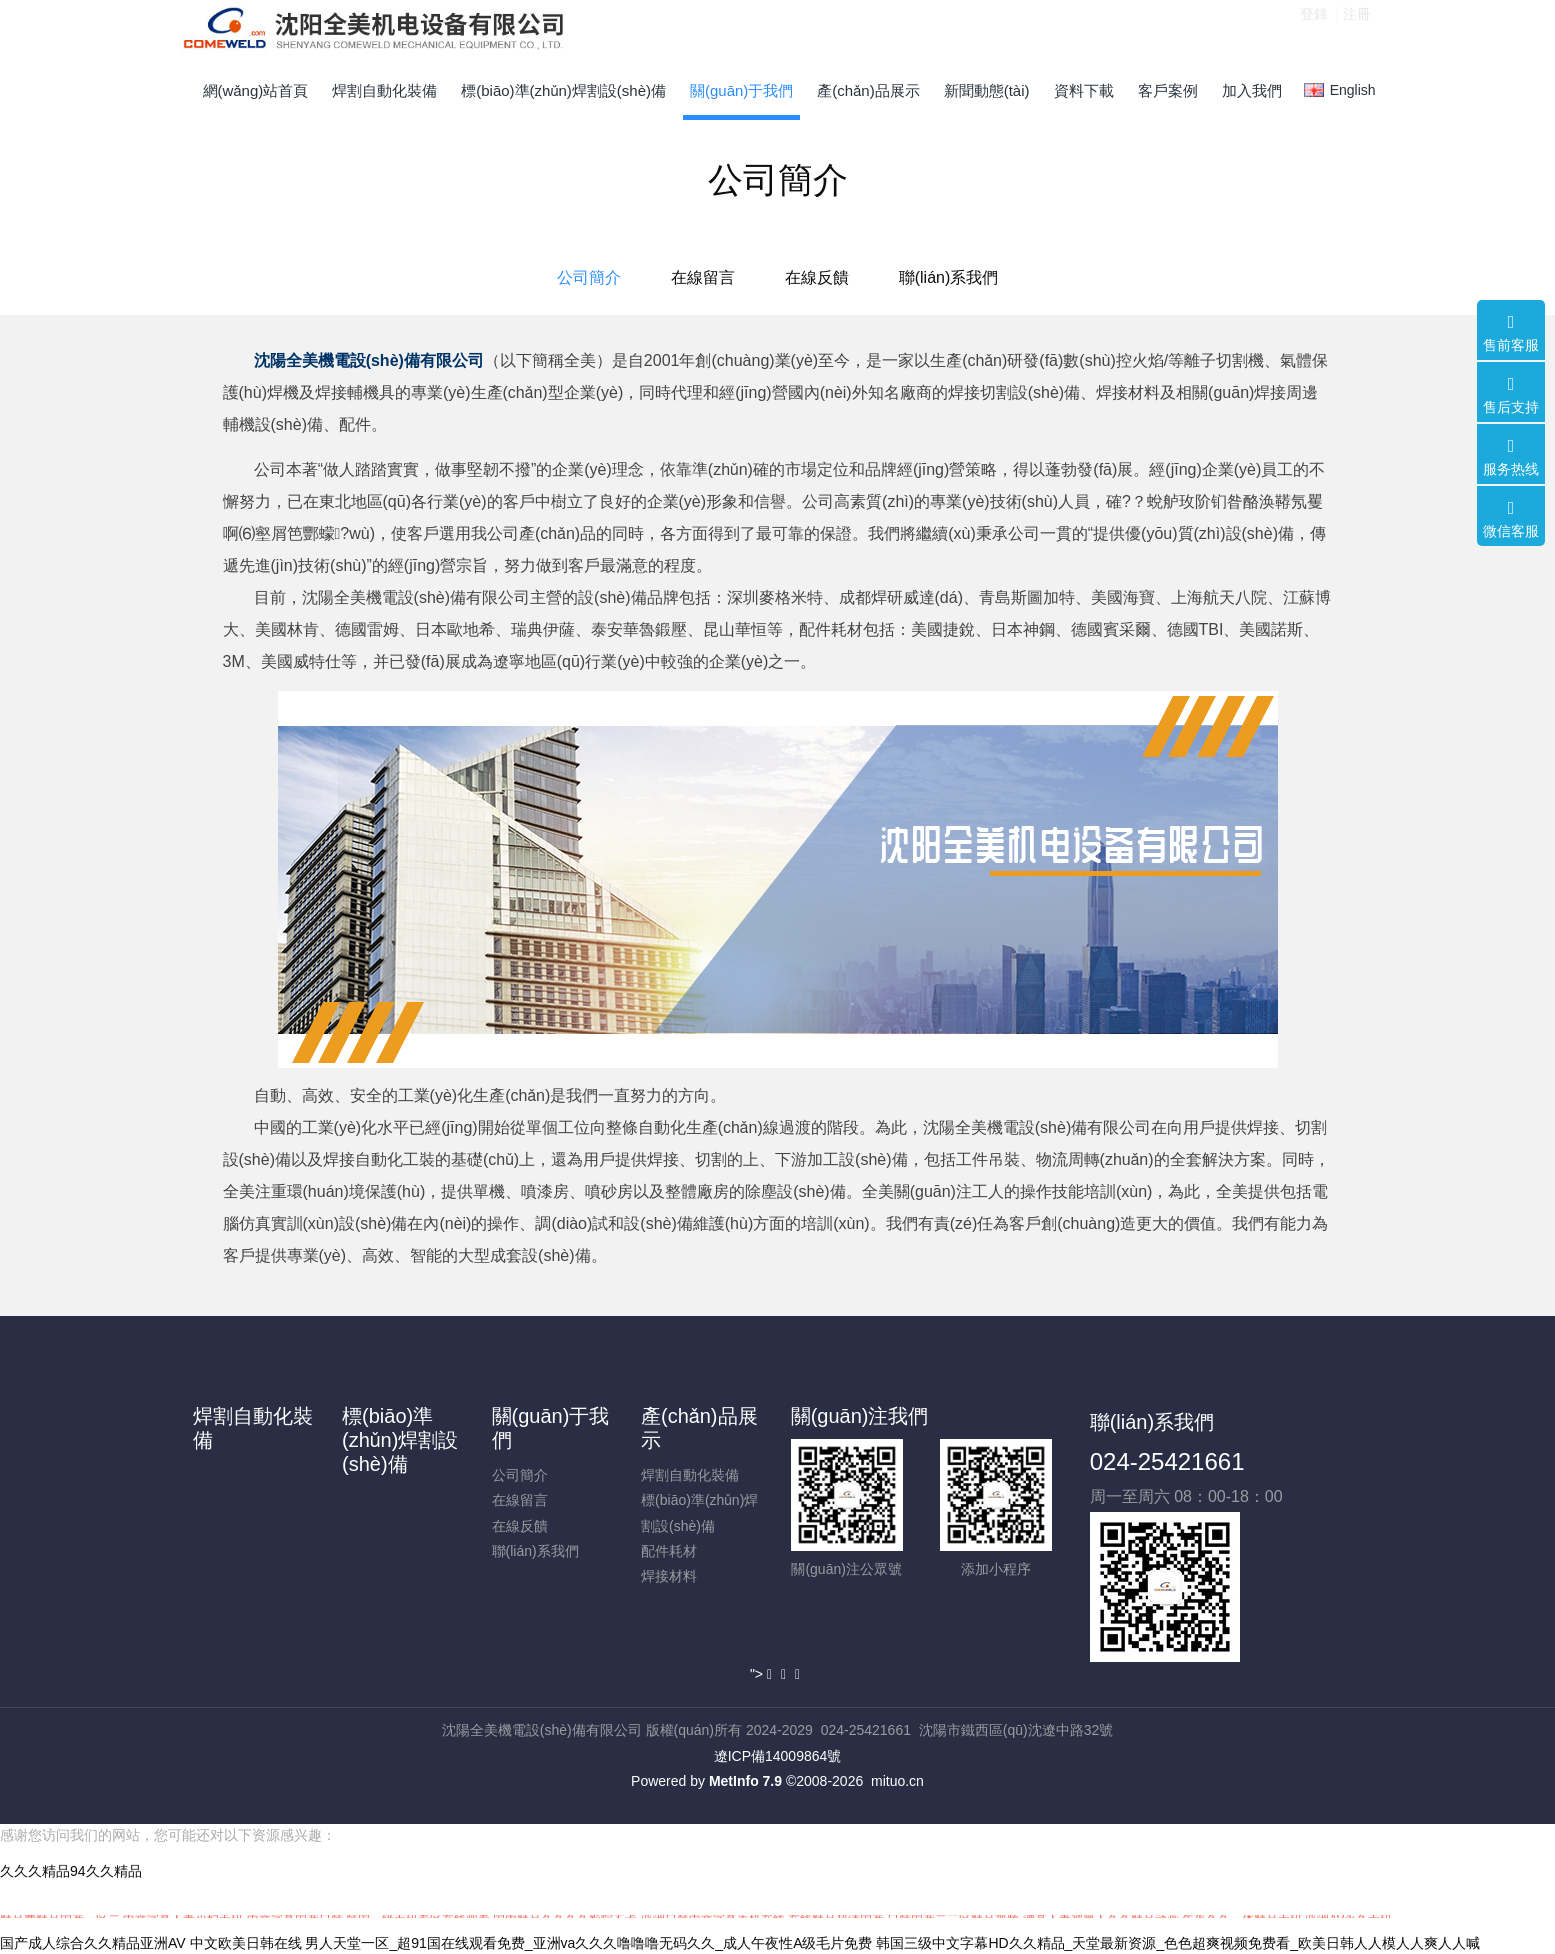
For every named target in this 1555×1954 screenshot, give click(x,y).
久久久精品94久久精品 (71, 1871)
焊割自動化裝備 (690, 1475)
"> (763, 1674)
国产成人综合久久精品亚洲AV (93, 1943)
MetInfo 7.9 (745, 1781)
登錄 (1314, 29)
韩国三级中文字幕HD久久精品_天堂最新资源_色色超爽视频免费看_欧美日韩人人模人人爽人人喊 (1178, 1943)
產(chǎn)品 (557, 533)
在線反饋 (817, 277)
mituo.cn (897, 1781)
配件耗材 (669, 1551)
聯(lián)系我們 (949, 277)
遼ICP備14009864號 (778, 1756)
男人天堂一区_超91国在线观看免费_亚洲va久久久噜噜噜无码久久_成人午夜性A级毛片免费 (588, 1943)
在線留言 (703, 277)
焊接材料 (669, 1576)
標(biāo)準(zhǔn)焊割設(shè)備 (400, 1440)
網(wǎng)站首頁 (256, 90)
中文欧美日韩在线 (246, 1943)
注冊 (1357, 29)
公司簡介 (589, 277)
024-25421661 (1167, 1461)
